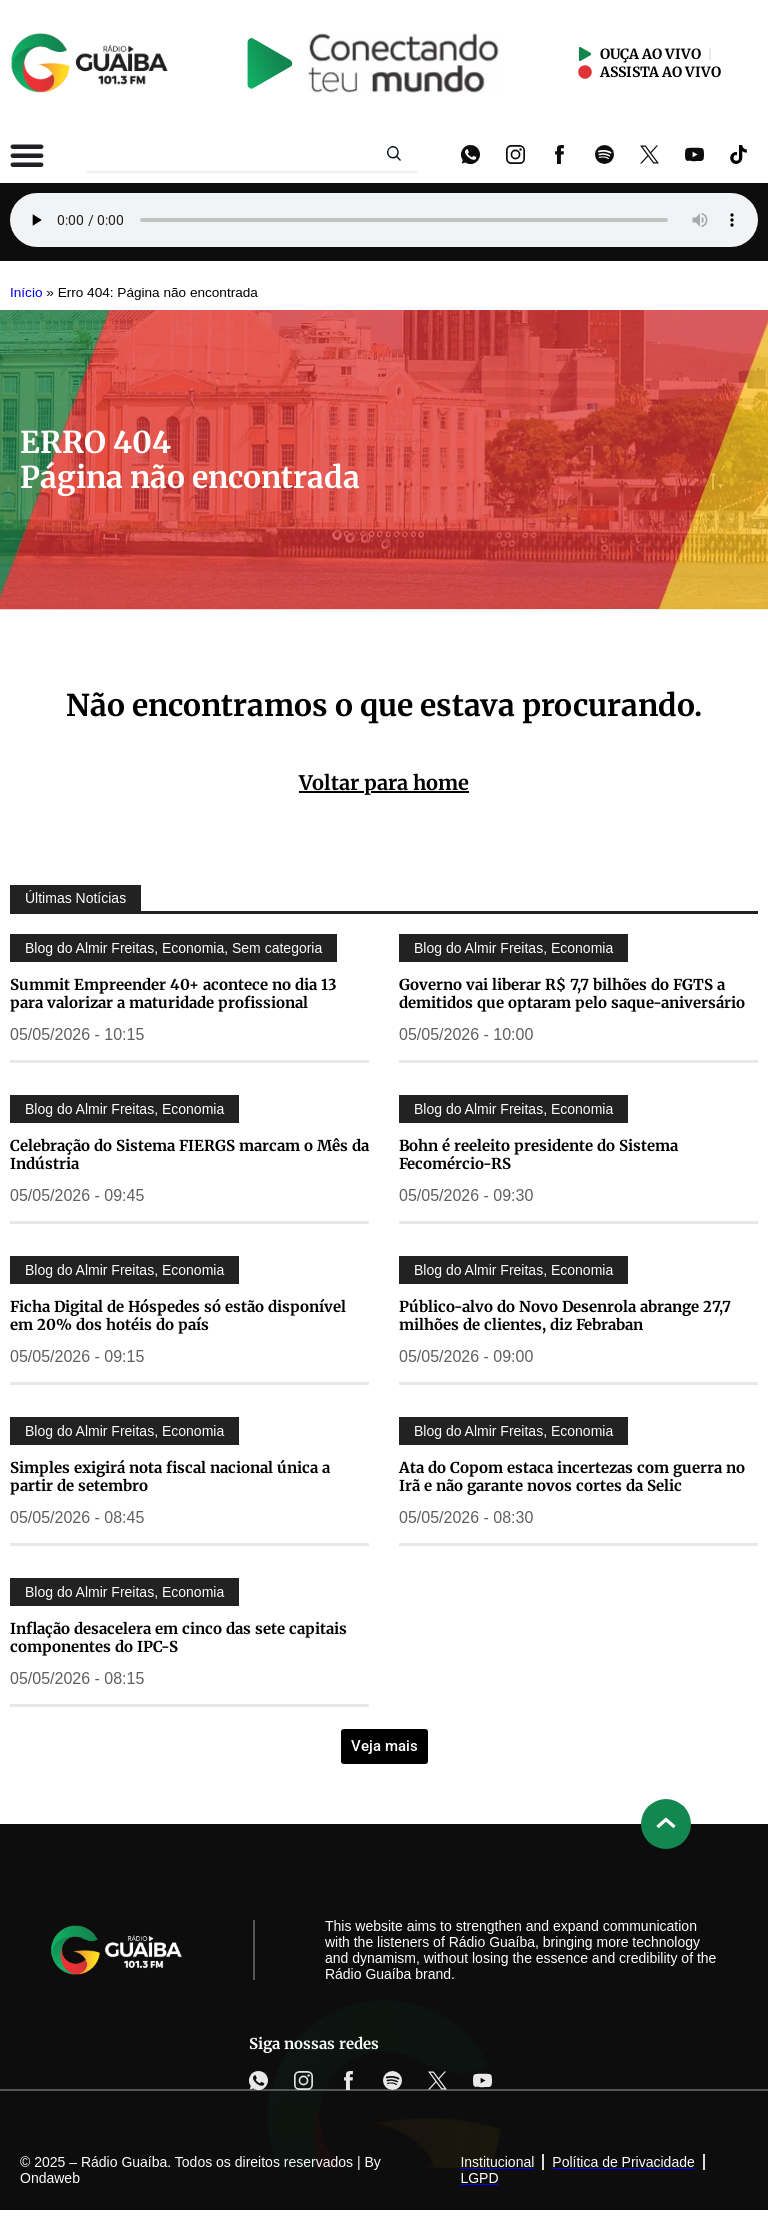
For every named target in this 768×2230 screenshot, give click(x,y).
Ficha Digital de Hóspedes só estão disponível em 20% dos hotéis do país (178, 1315)
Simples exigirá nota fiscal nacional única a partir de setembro (170, 1476)
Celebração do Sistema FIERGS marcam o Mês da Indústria (189, 1154)
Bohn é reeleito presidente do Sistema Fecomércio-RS (538, 1154)
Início (26, 292)
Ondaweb (50, 2178)
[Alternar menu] (27, 155)
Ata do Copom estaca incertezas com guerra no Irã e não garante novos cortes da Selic (572, 1476)
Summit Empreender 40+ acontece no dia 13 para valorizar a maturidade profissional (173, 993)
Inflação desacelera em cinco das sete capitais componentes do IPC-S (178, 1637)
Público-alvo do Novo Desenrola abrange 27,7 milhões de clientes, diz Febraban (565, 1315)
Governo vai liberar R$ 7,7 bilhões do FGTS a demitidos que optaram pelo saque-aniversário (572, 993)
